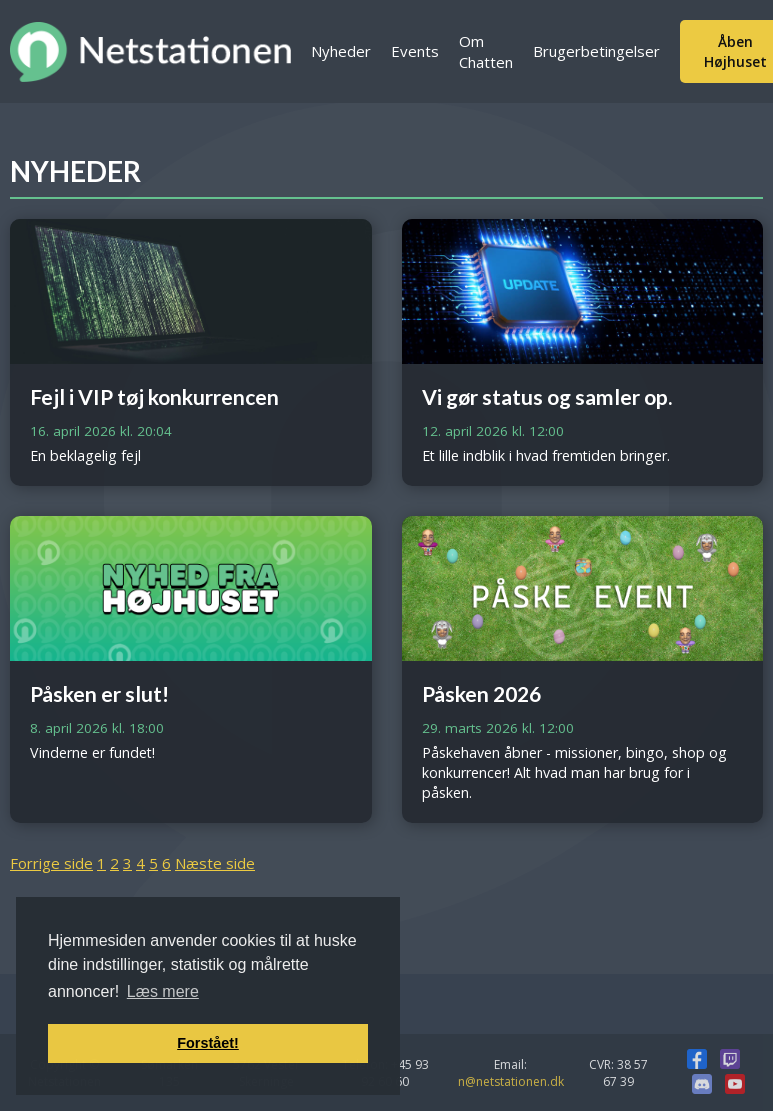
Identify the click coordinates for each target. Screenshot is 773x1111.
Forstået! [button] (208, 1043)
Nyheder (341, 51)
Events (415, 51)
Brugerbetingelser (596, 51)
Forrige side (51, 863)
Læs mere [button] (163, 991)
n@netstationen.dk (511, 1081)
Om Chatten (486, 51)
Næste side (215, 863)
